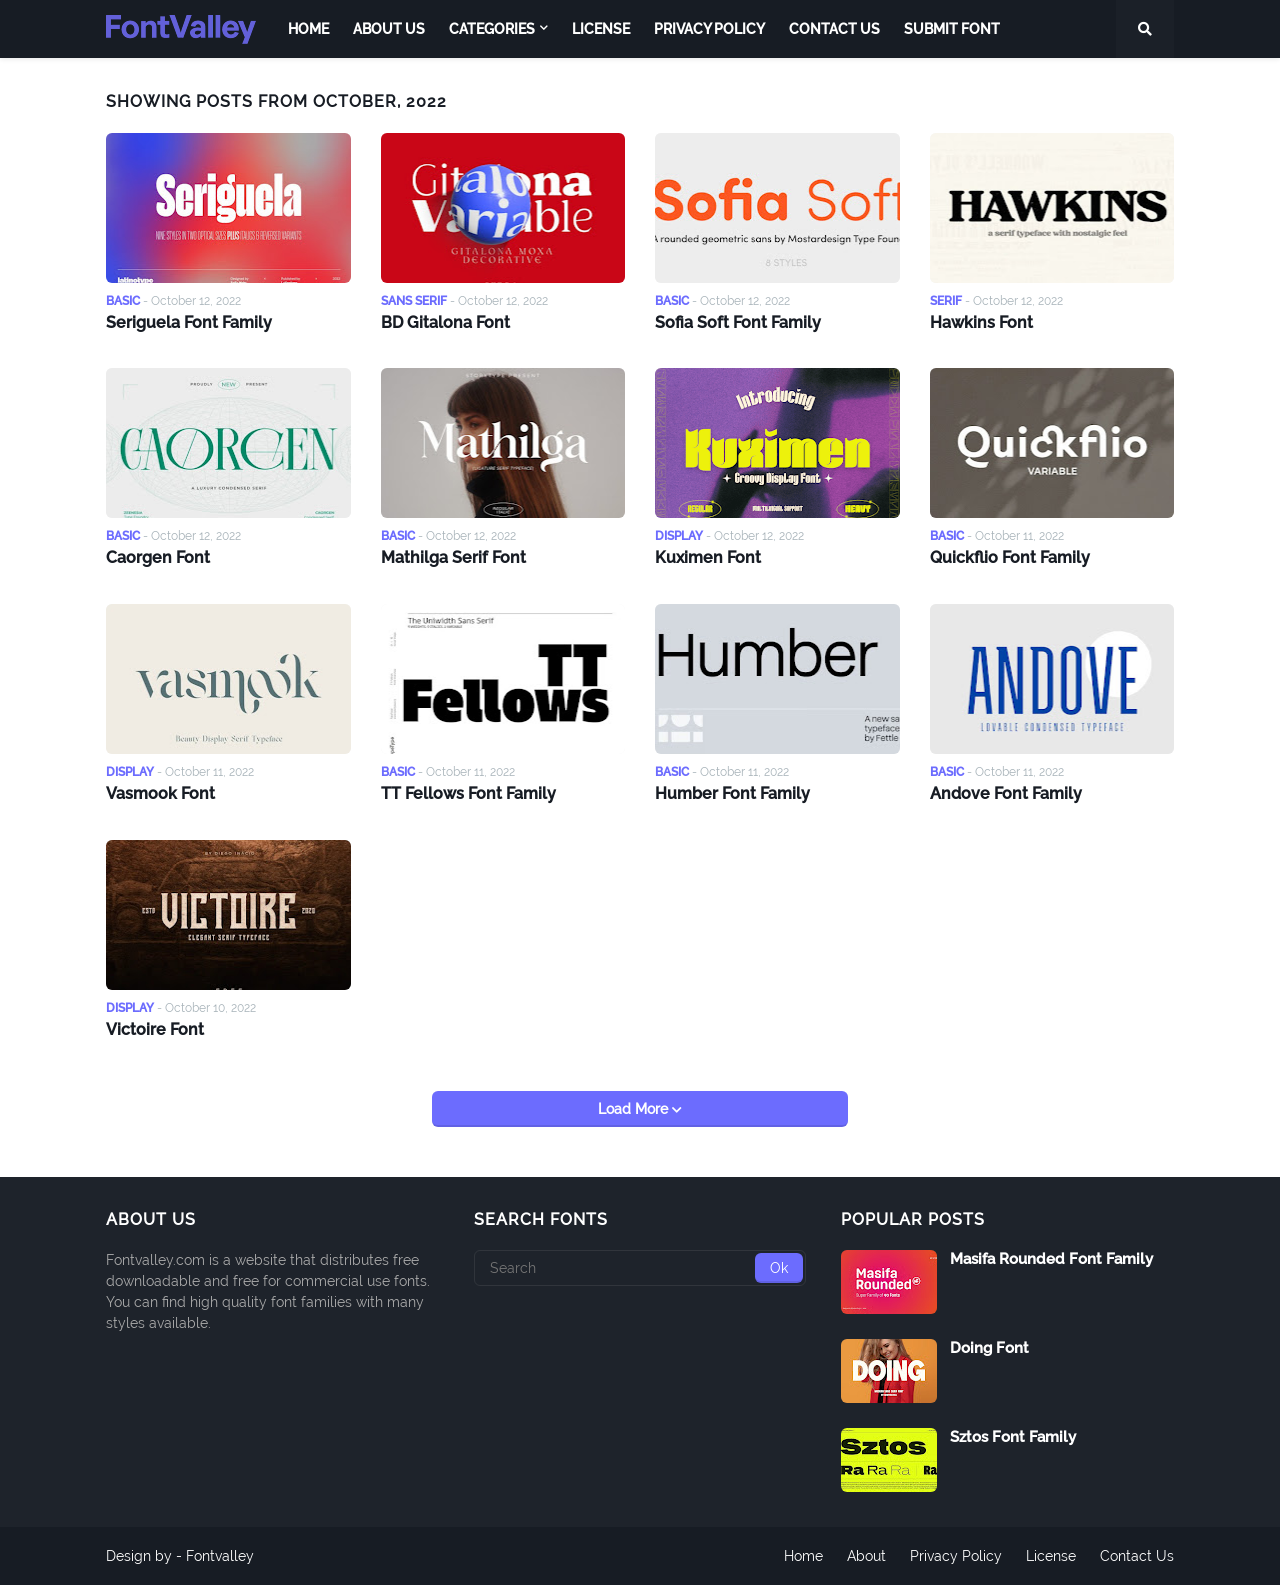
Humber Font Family (732, 793)
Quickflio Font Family (1010, 557)
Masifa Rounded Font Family (1051, 1259)
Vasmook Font (160, 793)
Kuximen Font (708, 557)
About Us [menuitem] (389, 29)
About (866, 1556)
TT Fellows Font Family (468, 793)
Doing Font (989, 1348)
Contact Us (1137, 1556)
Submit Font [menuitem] (952, 29)
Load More (635, 1109)
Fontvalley (220, 1556)
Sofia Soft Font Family (738, 322)
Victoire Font (155, 1029)
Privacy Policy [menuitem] (709, 29)
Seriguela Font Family (189, 322)
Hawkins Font (981, 322)
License (1051, 1556)
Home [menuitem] (308, 29)
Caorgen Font (158, 557)
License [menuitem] (601, 29)
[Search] (640, 1268)
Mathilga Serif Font (453, 557)
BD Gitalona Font (445, 322)
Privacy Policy (956, 1556)
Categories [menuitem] (492, 29)
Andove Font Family (1006, 793)
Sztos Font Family (1013, 1437)
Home (803, 1556)
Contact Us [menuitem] (834, 29)
